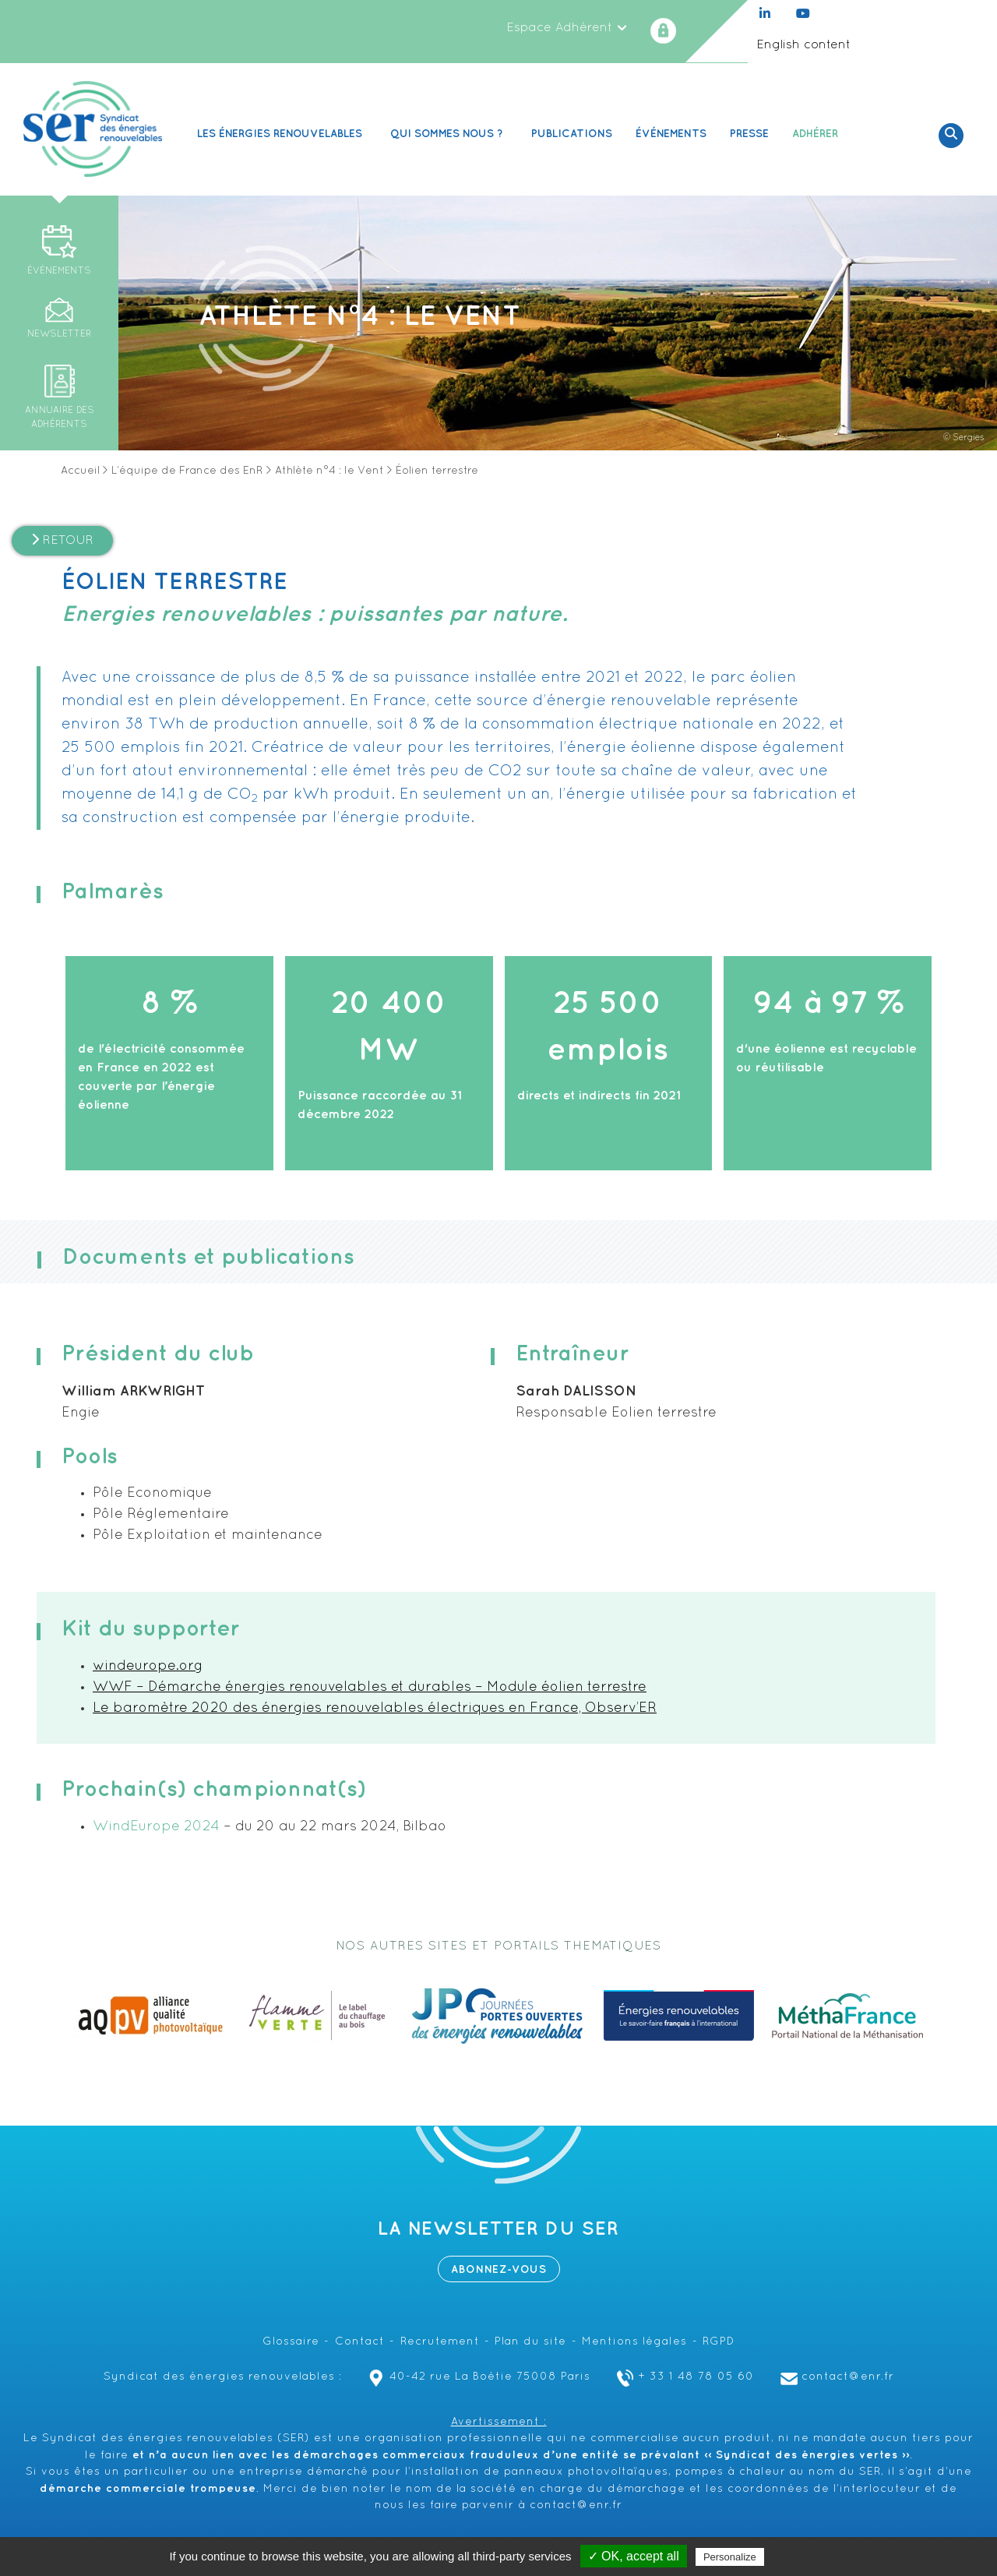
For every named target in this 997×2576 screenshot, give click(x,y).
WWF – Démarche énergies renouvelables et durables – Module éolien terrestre (369, 1687)
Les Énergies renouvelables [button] (282, 134)
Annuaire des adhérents (59, 418)
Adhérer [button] (817, 134)
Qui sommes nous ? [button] (449, 134)
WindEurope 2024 (156, 1826)
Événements (671, 134)
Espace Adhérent (567, 28)
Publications (571, 134)
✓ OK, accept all (633, 2556)
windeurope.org (148, 1666)
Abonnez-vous (499, 2269)
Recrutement (440, 2342)
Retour (62, 539)
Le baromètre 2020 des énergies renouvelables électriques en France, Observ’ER (375, 1708)
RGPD (719, 2342)
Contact (360, 2342)
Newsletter (59, 334)
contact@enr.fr (835, 2377)
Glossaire (290, 2342)
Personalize (729, 2557)
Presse (749, 134)
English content (803, 45)
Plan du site (530, 2342)
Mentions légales (634, 2342)
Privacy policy (805, 2556)
